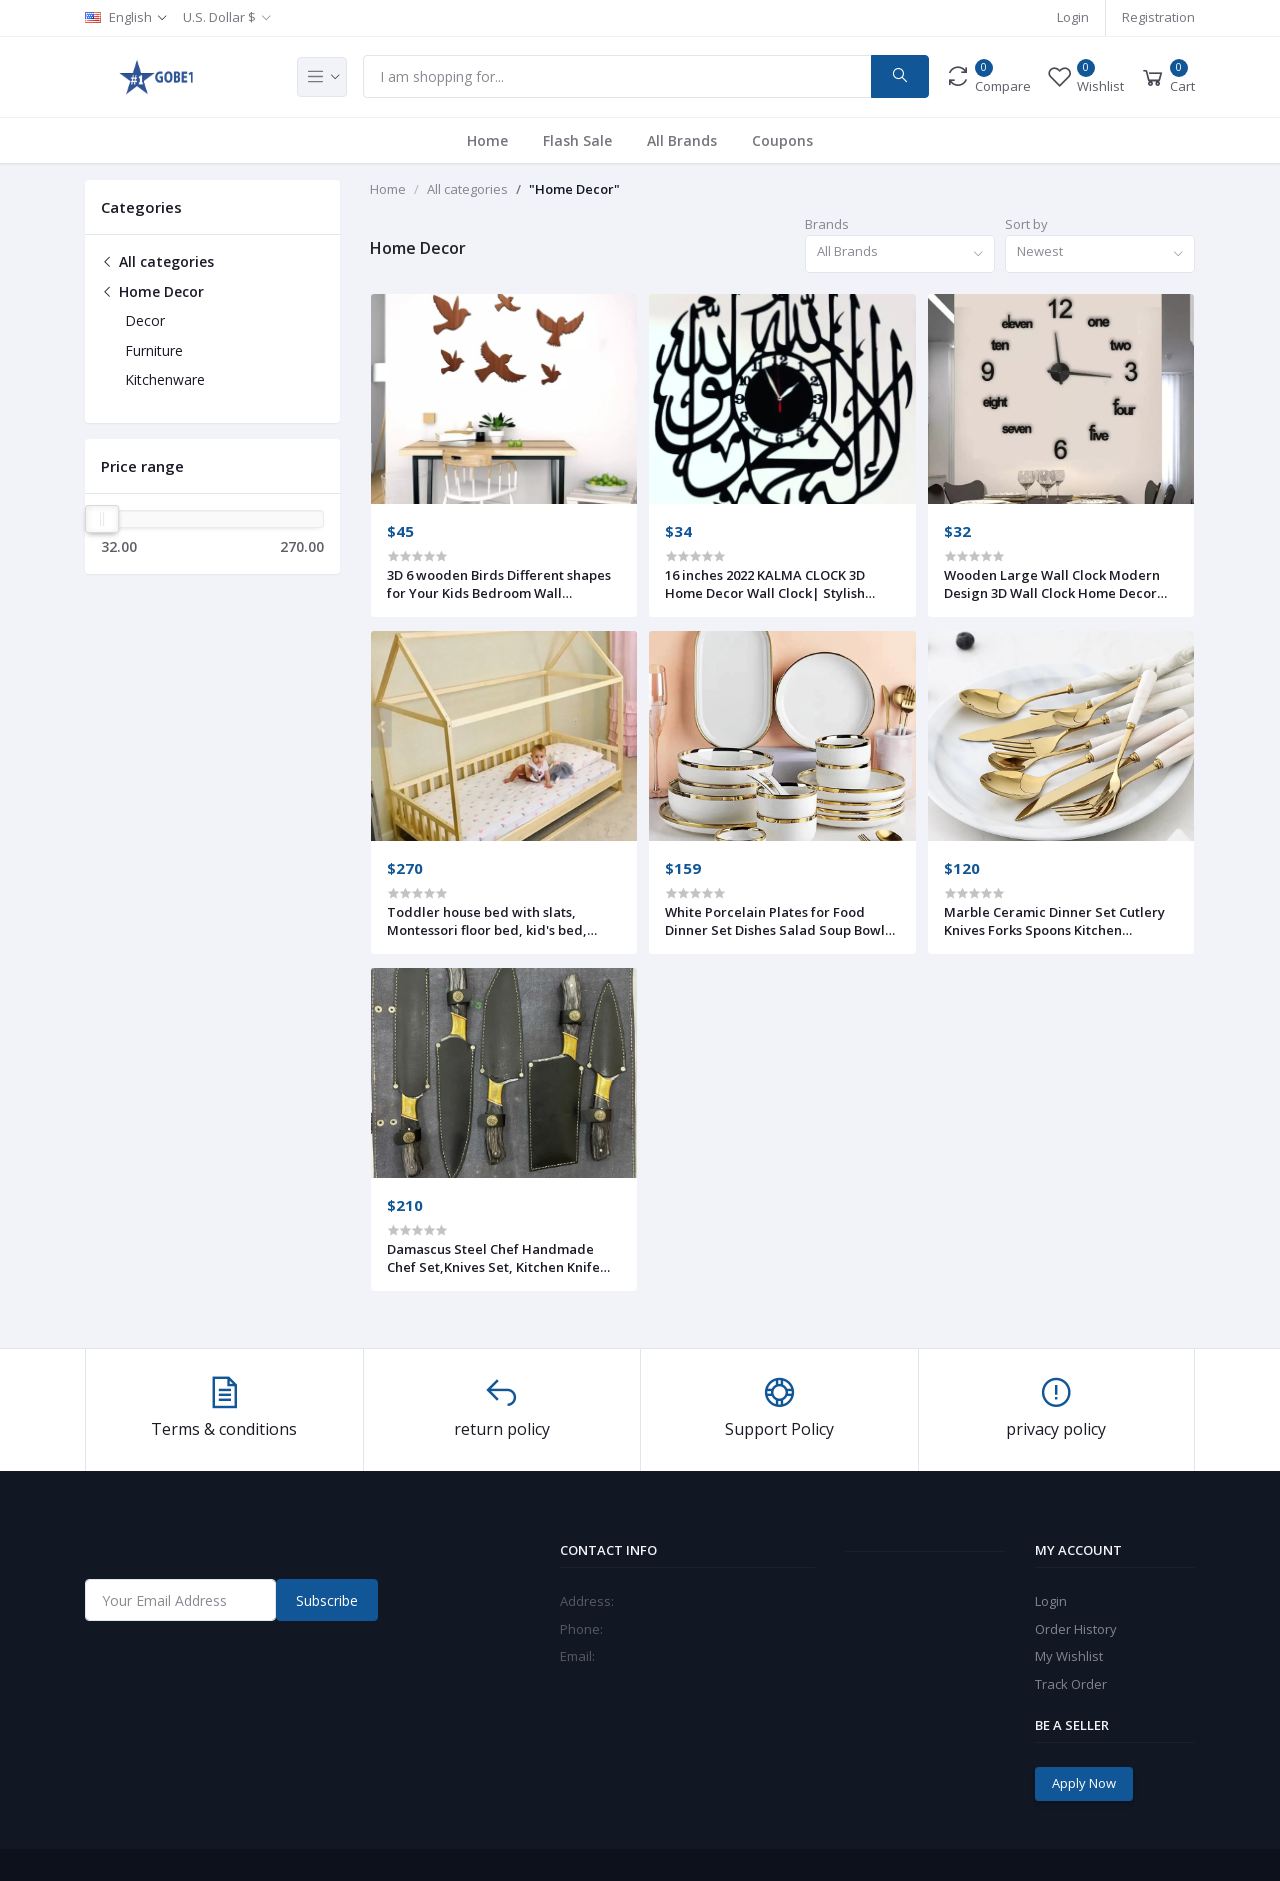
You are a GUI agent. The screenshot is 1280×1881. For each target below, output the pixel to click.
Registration (1158, 17)
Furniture (154, 350)
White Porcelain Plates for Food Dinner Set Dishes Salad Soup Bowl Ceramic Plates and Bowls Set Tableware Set (775, 921)
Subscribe (327, 1600)
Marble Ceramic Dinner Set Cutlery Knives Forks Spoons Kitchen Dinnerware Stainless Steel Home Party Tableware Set (1054, 921)
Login (1073, 17)
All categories (157, 261)
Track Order (1071, 1684)
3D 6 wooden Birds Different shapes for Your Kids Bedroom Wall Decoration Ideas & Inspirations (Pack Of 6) (499, 584)
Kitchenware (165, 379)
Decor (145, 320)
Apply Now (1084, 1783)
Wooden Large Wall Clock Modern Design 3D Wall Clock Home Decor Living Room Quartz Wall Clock (1052, 584)
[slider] (102, 519)
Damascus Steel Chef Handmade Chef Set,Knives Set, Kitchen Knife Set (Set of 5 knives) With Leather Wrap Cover (493, 1258)
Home (487, 140)
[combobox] (900, 254)
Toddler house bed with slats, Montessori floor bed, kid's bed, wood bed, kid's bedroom (487, 921)
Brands (827, 224)
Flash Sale (577, 140)
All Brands (682, 140)
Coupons (782, 140)
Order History (1076, 1629)
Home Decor (152, 291)
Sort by (1026, 224)
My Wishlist (1069, 1656)
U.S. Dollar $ (219, 17)
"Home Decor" (574, 189)
